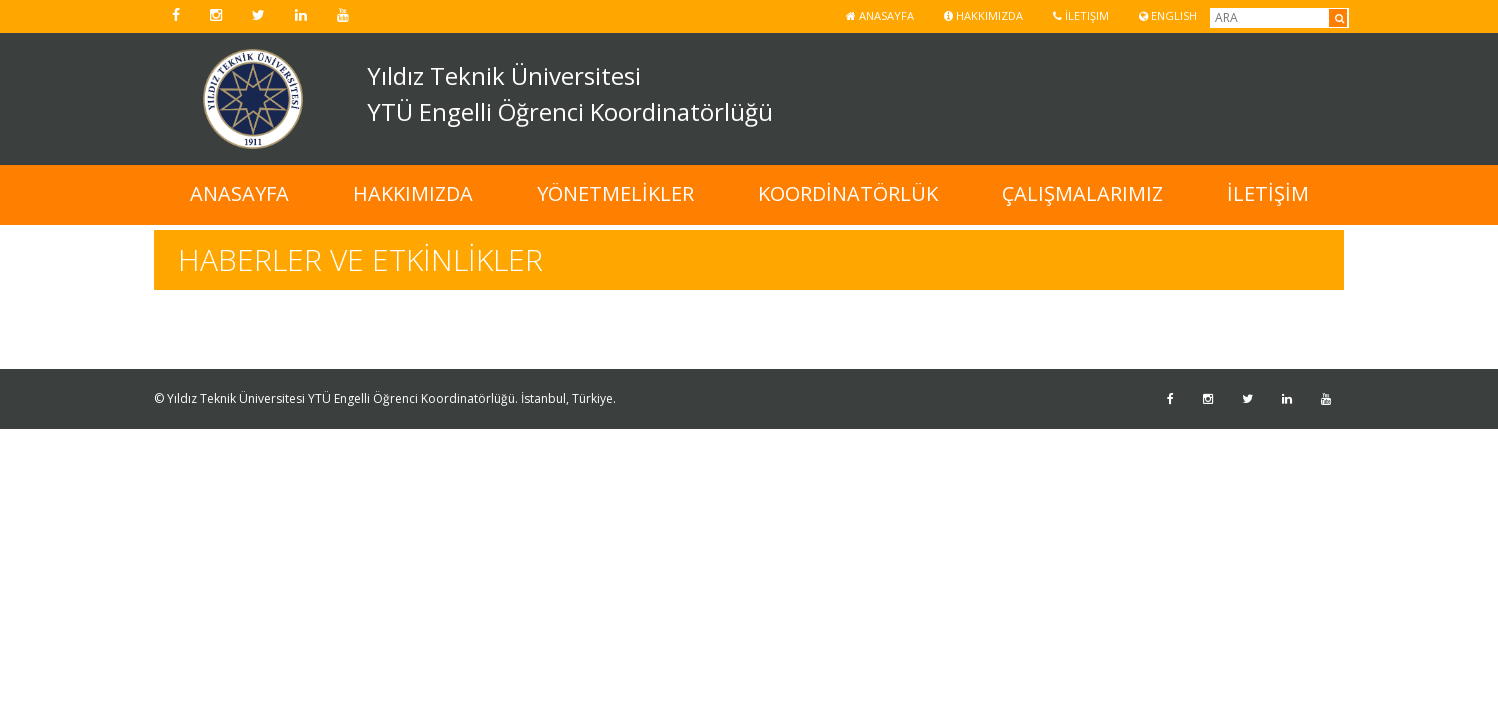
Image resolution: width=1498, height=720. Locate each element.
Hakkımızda (983, 15)
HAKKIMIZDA (413, 193)
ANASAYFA (239, 193)
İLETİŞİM (1268, 193)
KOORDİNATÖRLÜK (848, 193)
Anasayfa (880, 15)
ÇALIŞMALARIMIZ (1082, 193)
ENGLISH (1168, 15)
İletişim (1081, 15)
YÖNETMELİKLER (615, 193)
